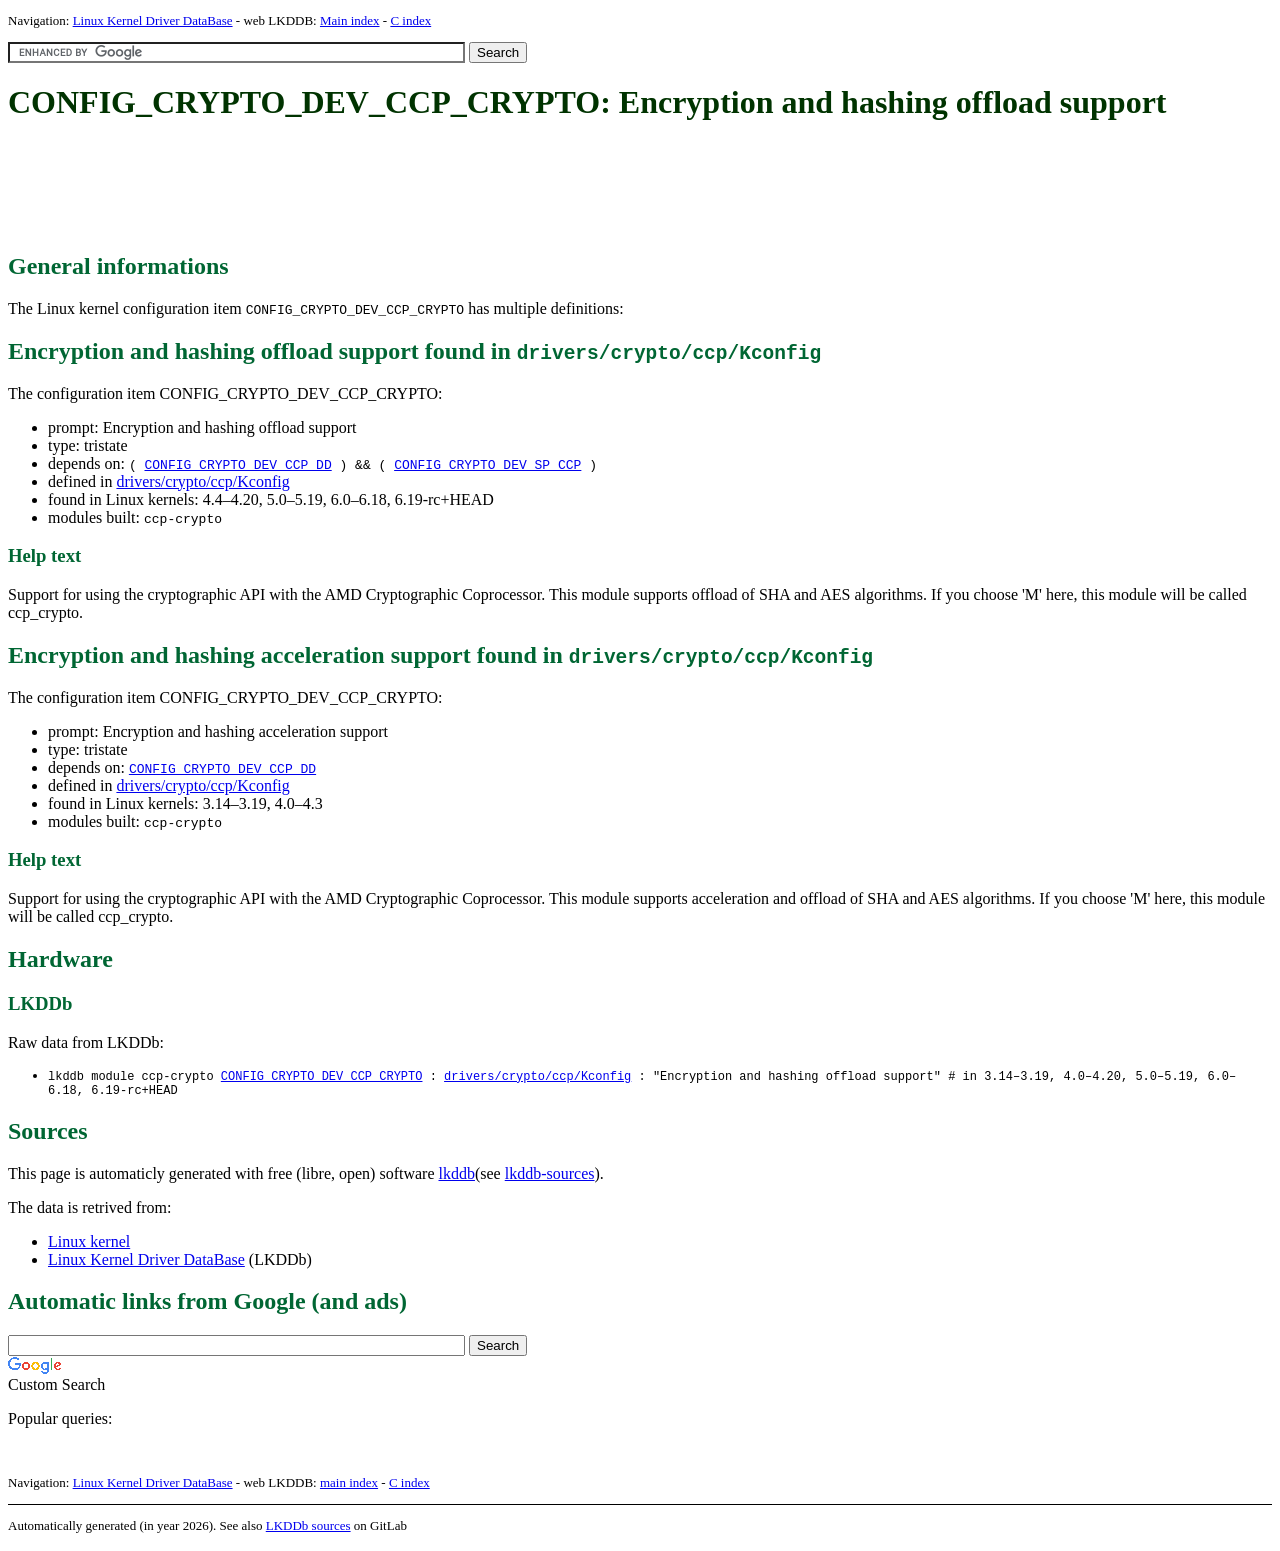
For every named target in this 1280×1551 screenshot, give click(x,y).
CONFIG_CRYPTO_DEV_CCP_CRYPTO (322, 1076)
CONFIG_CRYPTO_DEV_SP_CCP (487, 464)
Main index (350, 20)
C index (410, 20)
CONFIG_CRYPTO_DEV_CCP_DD (237, 464)
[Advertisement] (372, 188)
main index (349, 1486)
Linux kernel (89, 1245)
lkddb (457, 1177)
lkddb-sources (550, 1177)
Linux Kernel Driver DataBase (153, 20)
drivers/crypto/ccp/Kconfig (202, 481)
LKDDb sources (308, 1529)
